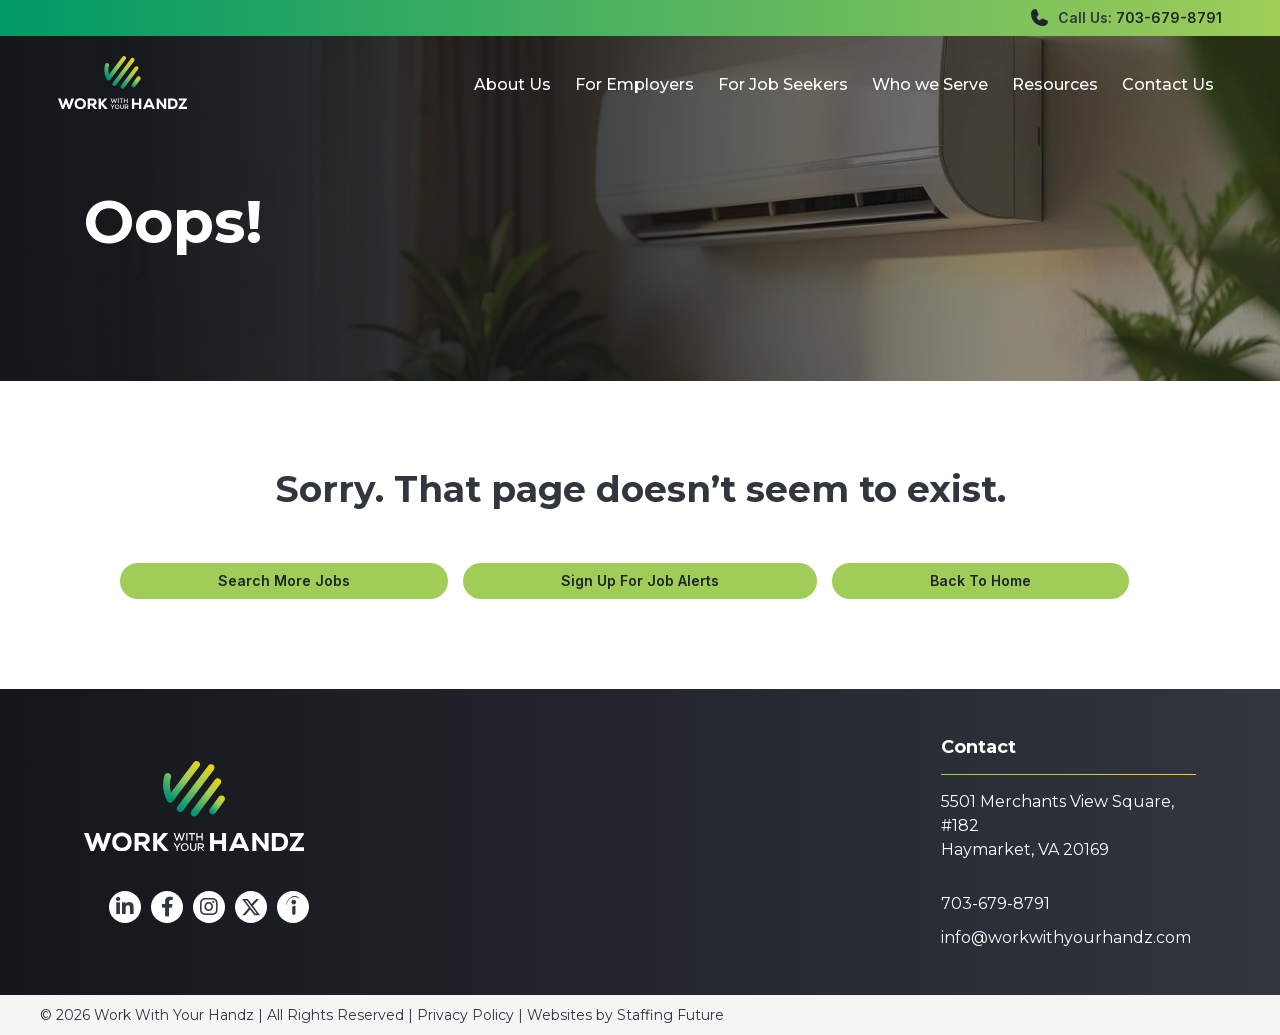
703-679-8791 (1169, 17)
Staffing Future (670, 1015)
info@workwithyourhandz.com (1066, 937)
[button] (282, 581)
